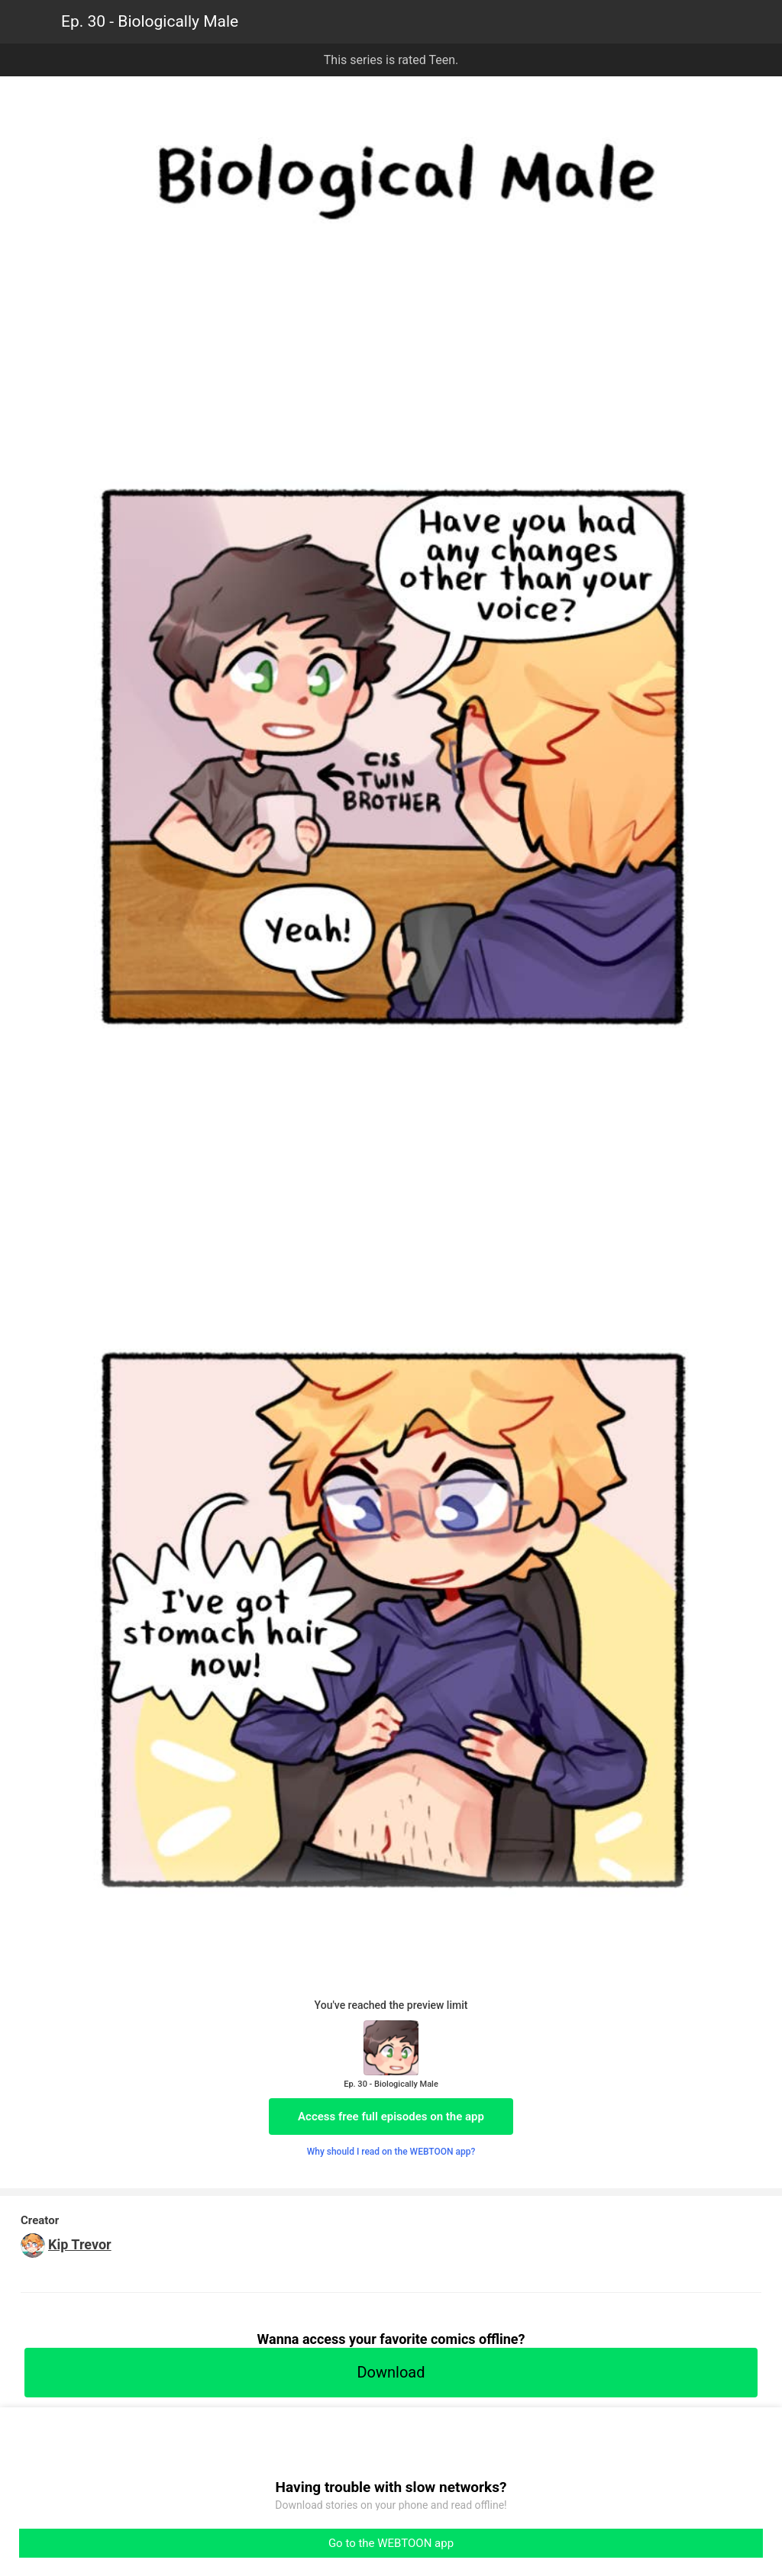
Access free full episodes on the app (391, 2116)
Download (391, 2372)
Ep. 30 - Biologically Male (149, 21)
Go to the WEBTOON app (391, 2543)
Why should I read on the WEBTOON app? (391, 2151)
